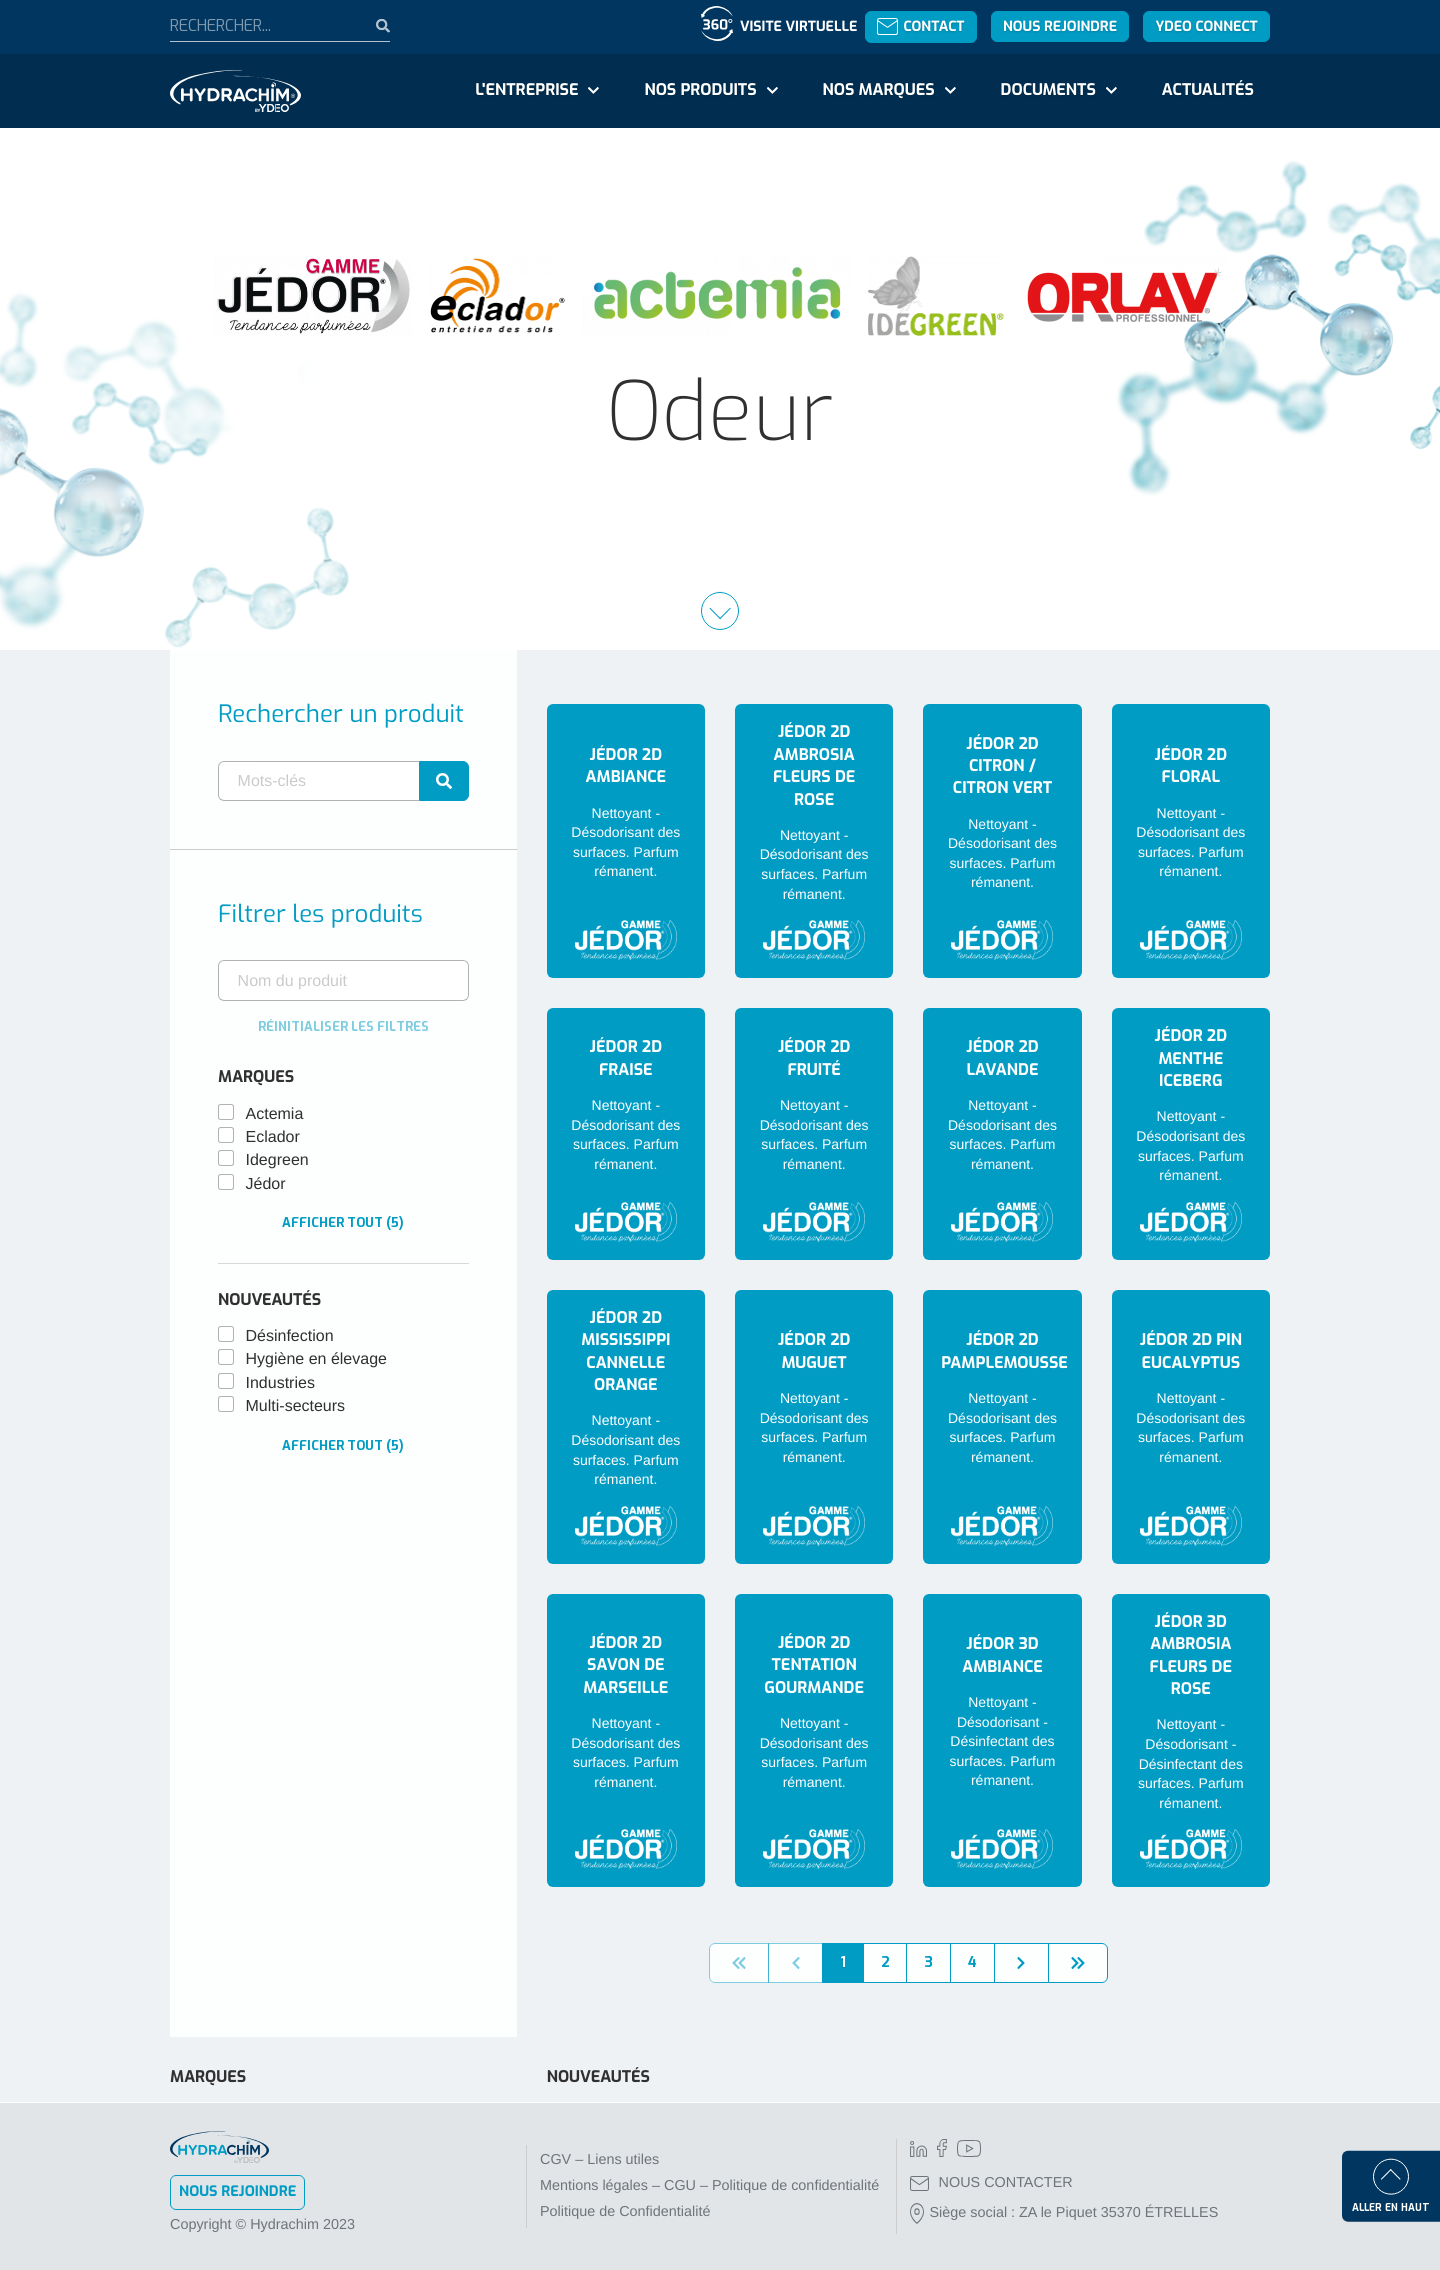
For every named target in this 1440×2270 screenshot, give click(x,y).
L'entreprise (526, 90)
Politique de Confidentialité (625, 2212)
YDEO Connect (1206, 26)
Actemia (275, 1114)
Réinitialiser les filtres (343, 1026)
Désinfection (290, 1336)
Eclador (273, 1137)
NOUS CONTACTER (991, 2183)
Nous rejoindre (1060, 26)
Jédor (266, 1184)
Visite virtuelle (798, 26)
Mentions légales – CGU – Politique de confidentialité (709, 2186)
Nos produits (700, 90)
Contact (920, 26)
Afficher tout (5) (343, 1222)
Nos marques (878, 90)
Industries (280, 1383)
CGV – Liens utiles (599, 2160)
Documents (1048, 90)
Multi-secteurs (296, 1406)
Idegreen (277, 1160)
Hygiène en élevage (316, 1359)
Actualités (1208, 90)
